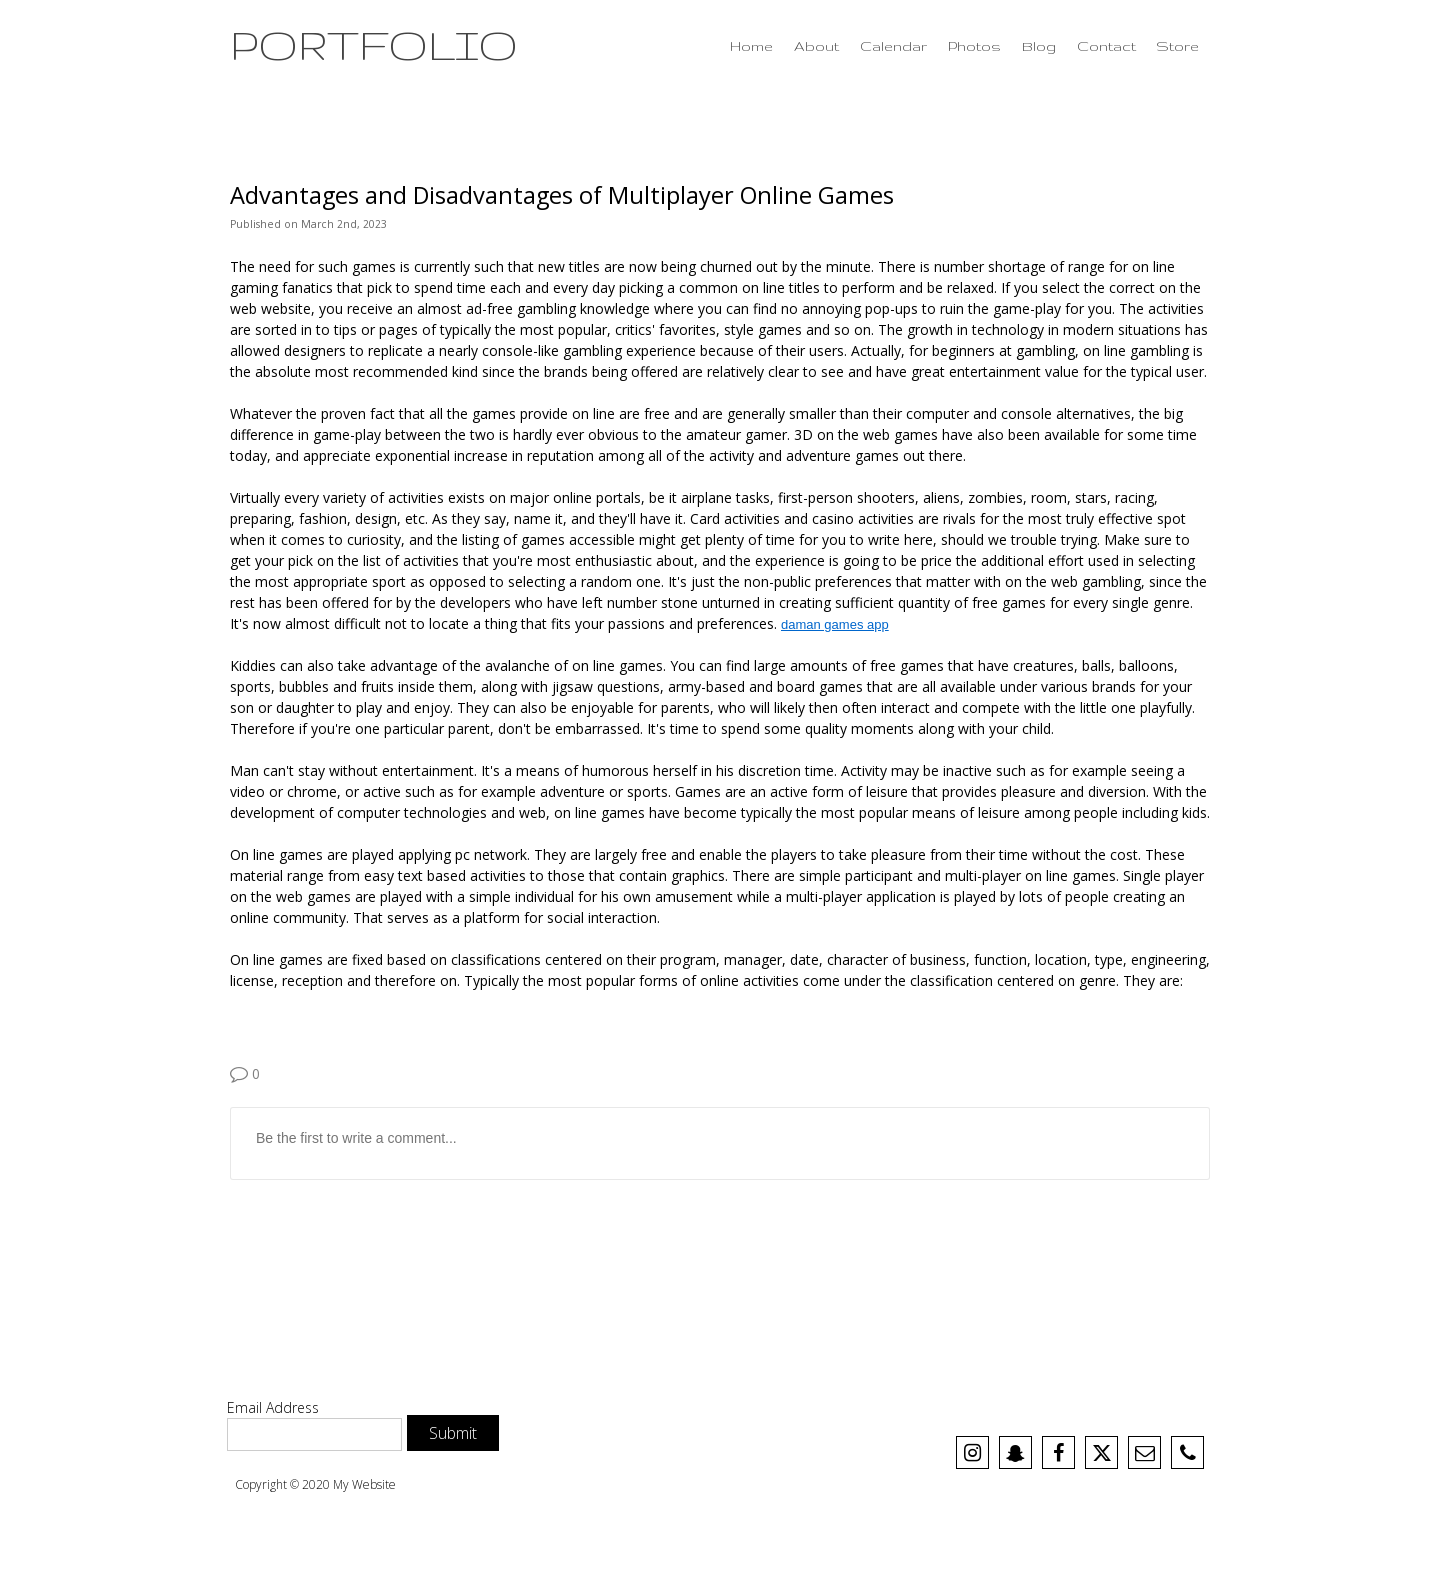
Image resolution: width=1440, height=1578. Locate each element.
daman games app (835, 624)
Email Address (273, 1407)
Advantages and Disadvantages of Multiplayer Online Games (562, 195)
